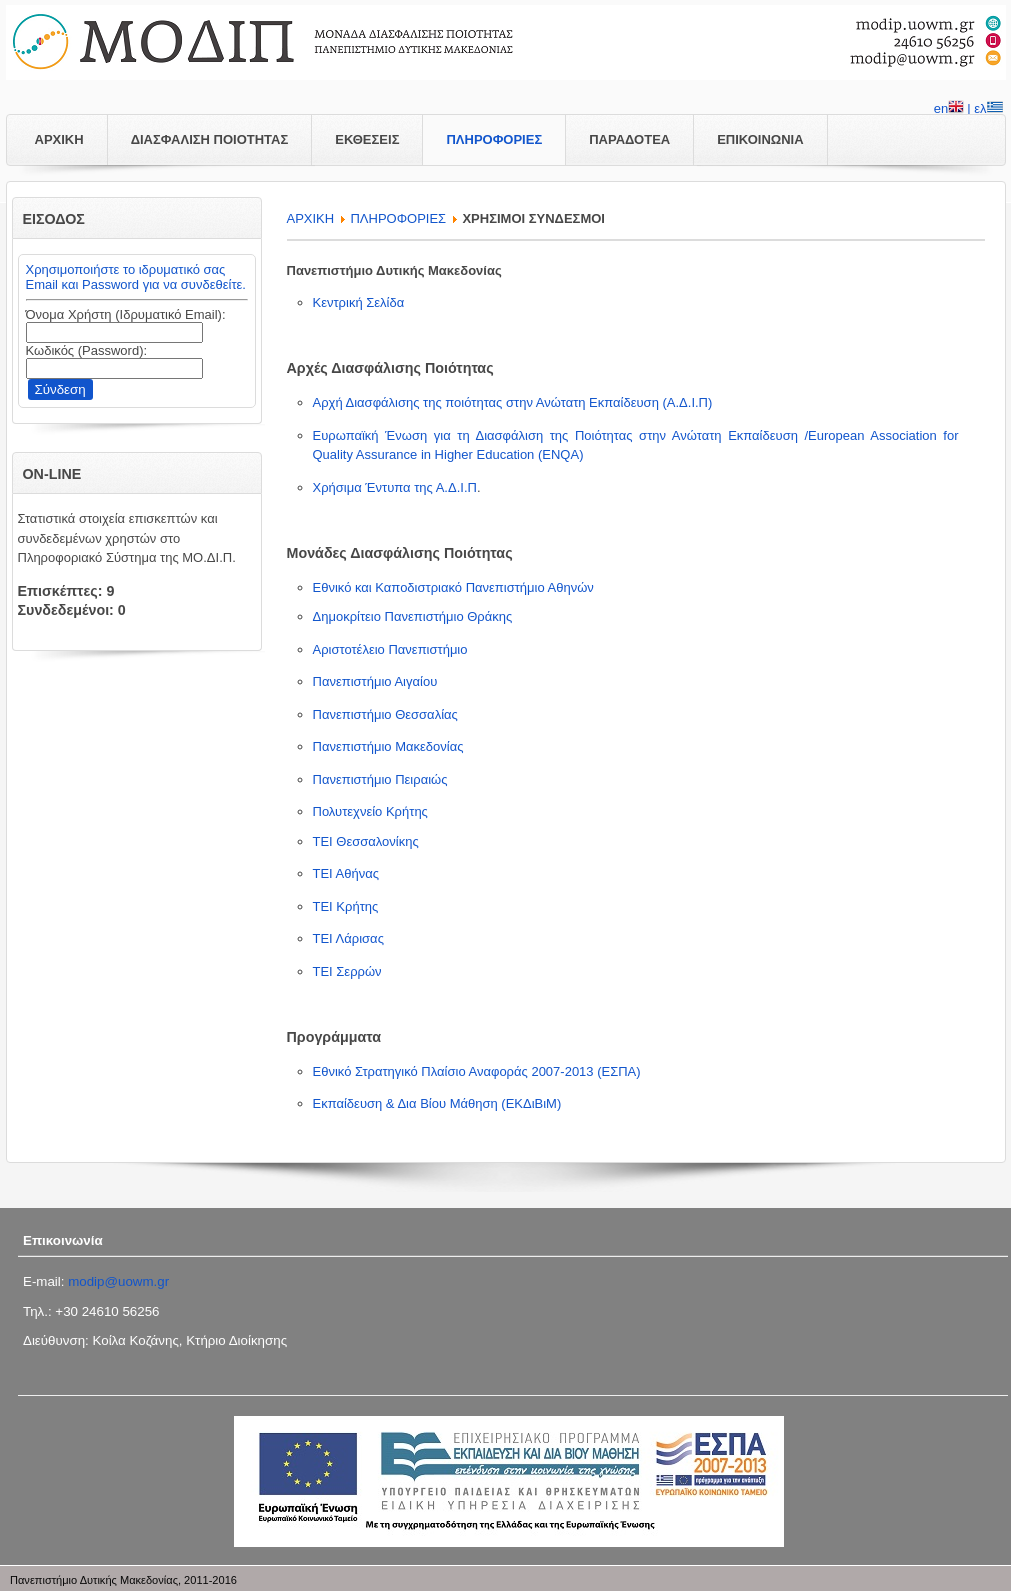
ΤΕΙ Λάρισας (348, 938)
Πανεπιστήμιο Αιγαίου (375, 681)
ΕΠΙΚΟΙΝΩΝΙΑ (760, 139)
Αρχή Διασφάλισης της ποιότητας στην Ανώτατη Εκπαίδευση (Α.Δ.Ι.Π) (513, 402)
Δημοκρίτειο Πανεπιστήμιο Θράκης (413, 616)
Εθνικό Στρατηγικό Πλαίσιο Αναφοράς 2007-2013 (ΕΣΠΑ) (477, 1071)
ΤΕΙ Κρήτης (346, 906)
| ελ (984, 110)
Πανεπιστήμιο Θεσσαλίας (385, 714)
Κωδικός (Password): (87, 350)
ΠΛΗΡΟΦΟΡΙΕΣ (494, 139)
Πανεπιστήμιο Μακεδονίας (388, 746)
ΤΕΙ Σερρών (347, 971)
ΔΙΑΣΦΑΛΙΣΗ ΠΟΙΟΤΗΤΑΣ (210, 139)
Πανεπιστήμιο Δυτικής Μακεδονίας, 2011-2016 (123, 1580)
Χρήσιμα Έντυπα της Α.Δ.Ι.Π (395, 487)
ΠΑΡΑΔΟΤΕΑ (629, 139)
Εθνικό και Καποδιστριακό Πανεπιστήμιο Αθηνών (453, 587)
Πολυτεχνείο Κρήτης (370, 811)
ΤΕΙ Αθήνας (346, 873)
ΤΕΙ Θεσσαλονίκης (366, 841)
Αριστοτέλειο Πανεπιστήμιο (390, 649)
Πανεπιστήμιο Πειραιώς (380, 779)
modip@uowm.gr (118, 1281)
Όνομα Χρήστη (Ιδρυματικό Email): (126, 314)
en (949, 110)
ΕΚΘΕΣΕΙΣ (367, 139)
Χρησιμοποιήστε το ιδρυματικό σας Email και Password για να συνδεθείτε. (136, 277)
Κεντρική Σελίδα (359, 302)
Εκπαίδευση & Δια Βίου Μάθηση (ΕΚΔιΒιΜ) (437, 1103)
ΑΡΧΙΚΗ (59, 139)
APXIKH (311, 218)
